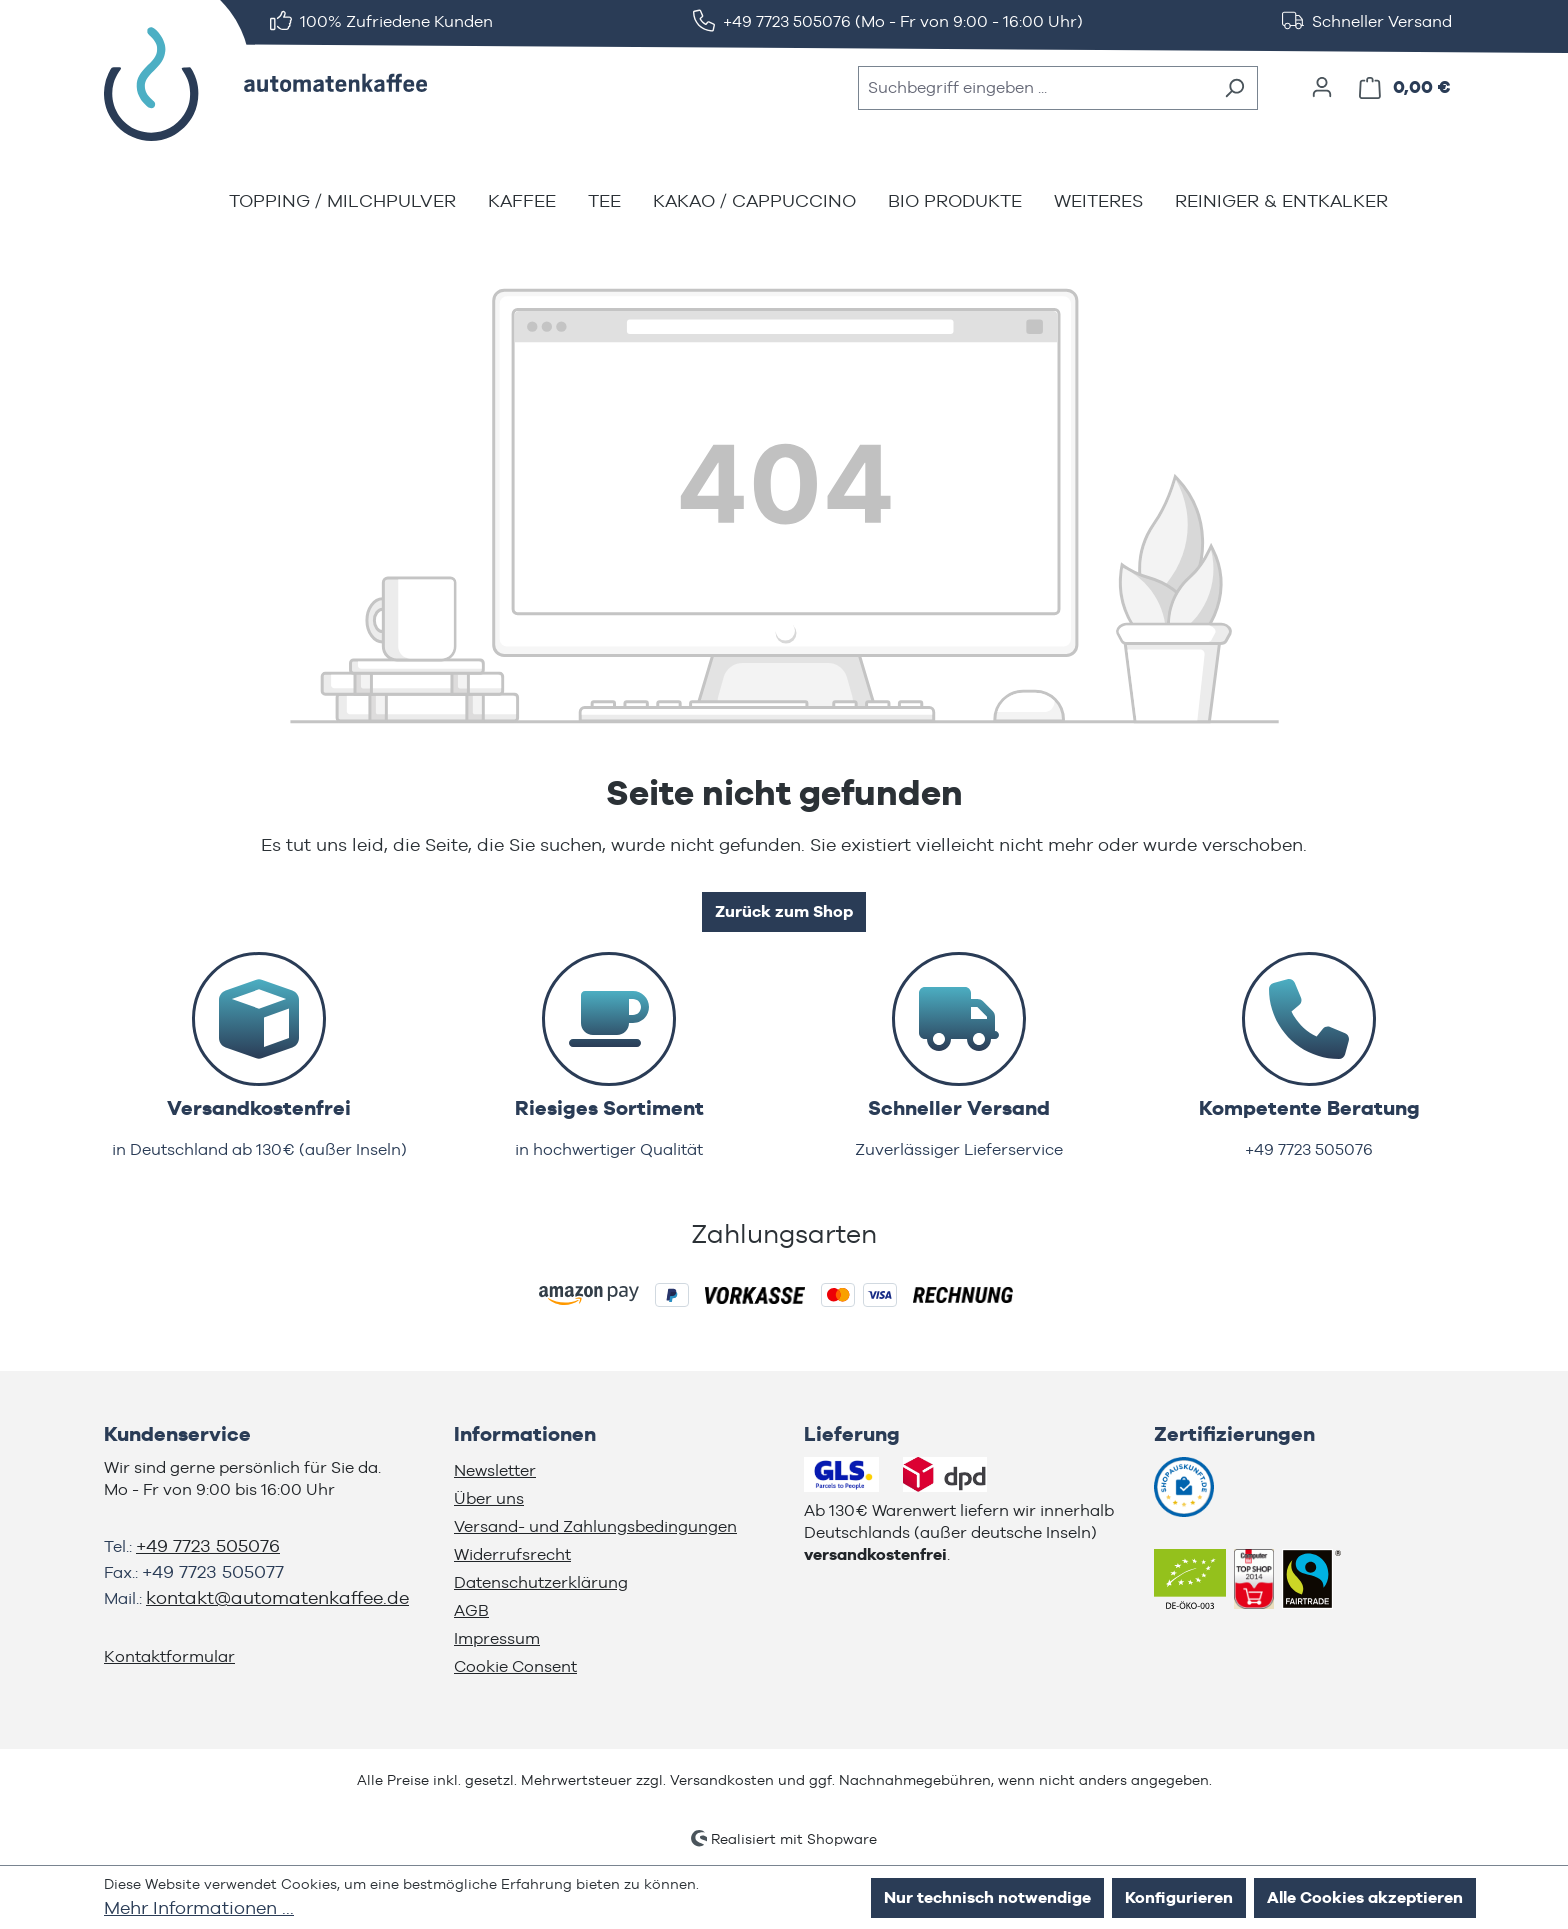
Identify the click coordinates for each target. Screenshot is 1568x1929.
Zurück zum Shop (784, 911)
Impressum (497, 1638)
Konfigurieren (1179, 1897)
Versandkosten (722, 1780)
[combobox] (1035, 88)
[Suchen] (1234, 88)
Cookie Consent (515, 1666)
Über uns (489, 1498)
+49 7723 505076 (208, 1545)
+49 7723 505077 (213, 1571)
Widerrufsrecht (512, 1554)
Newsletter (495, 1470)
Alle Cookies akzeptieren (1365, 1897)
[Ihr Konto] (1322, 87)
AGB (471, 1610)
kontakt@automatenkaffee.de (277, 1597)
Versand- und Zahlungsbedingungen (595, 1526)
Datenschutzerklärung (541, 1582)
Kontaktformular (169, 1656)
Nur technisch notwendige (987, 1897)
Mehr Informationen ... (199, 1907)
